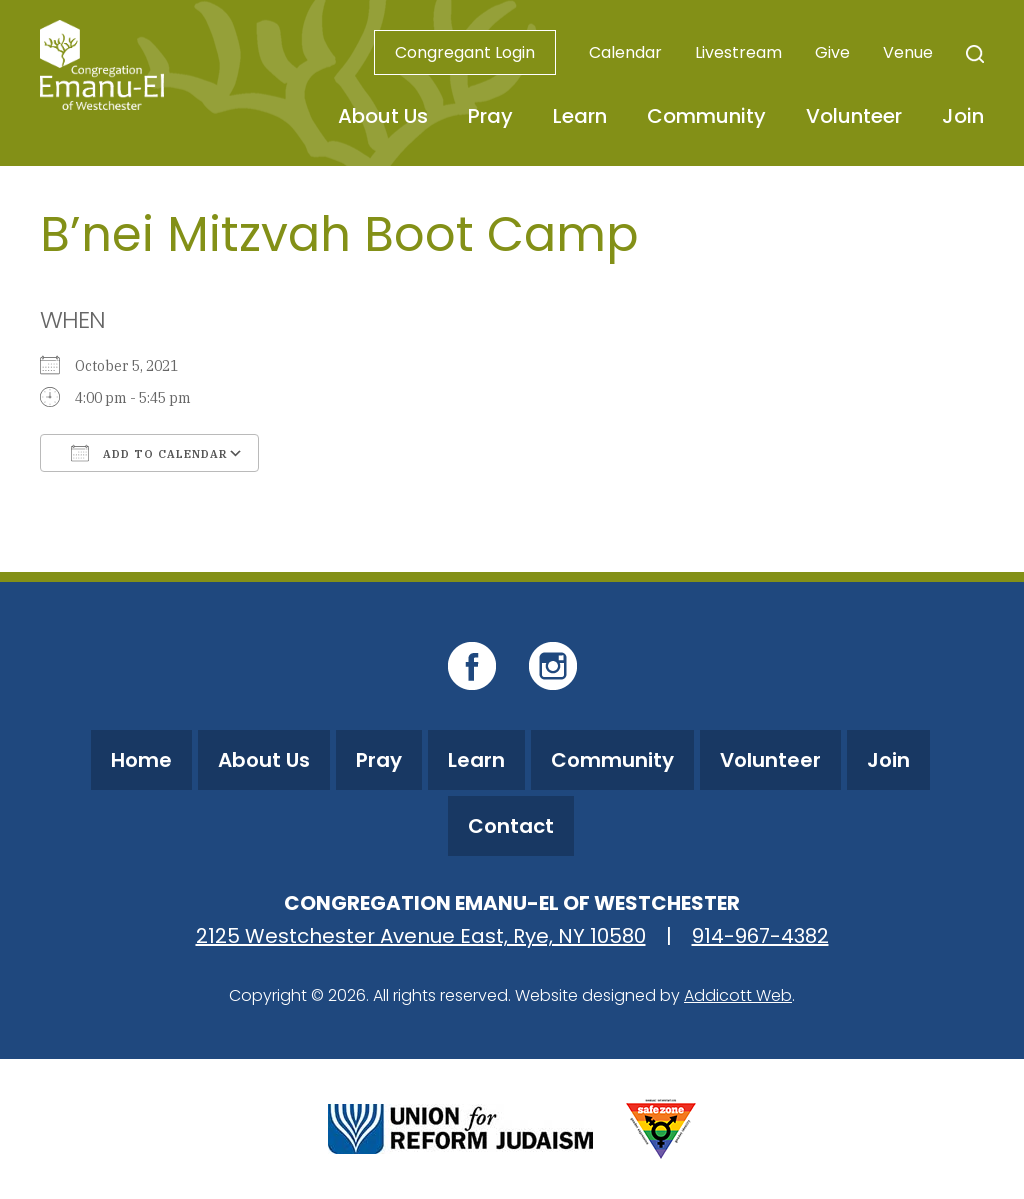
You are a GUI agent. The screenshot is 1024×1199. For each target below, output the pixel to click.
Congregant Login (465, 52)
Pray (490, 116)
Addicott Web (738, 995)
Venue (908, 52)
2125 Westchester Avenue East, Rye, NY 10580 (421, 936)
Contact (511, 826)
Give (832, 52)
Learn (580, 116)
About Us (383, 116)
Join (963, 116)
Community (706, 116)
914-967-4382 (760, 936)
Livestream (738, 52)
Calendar (625, 52)
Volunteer (854, 116)
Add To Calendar (149, 453)
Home (141, 760)
